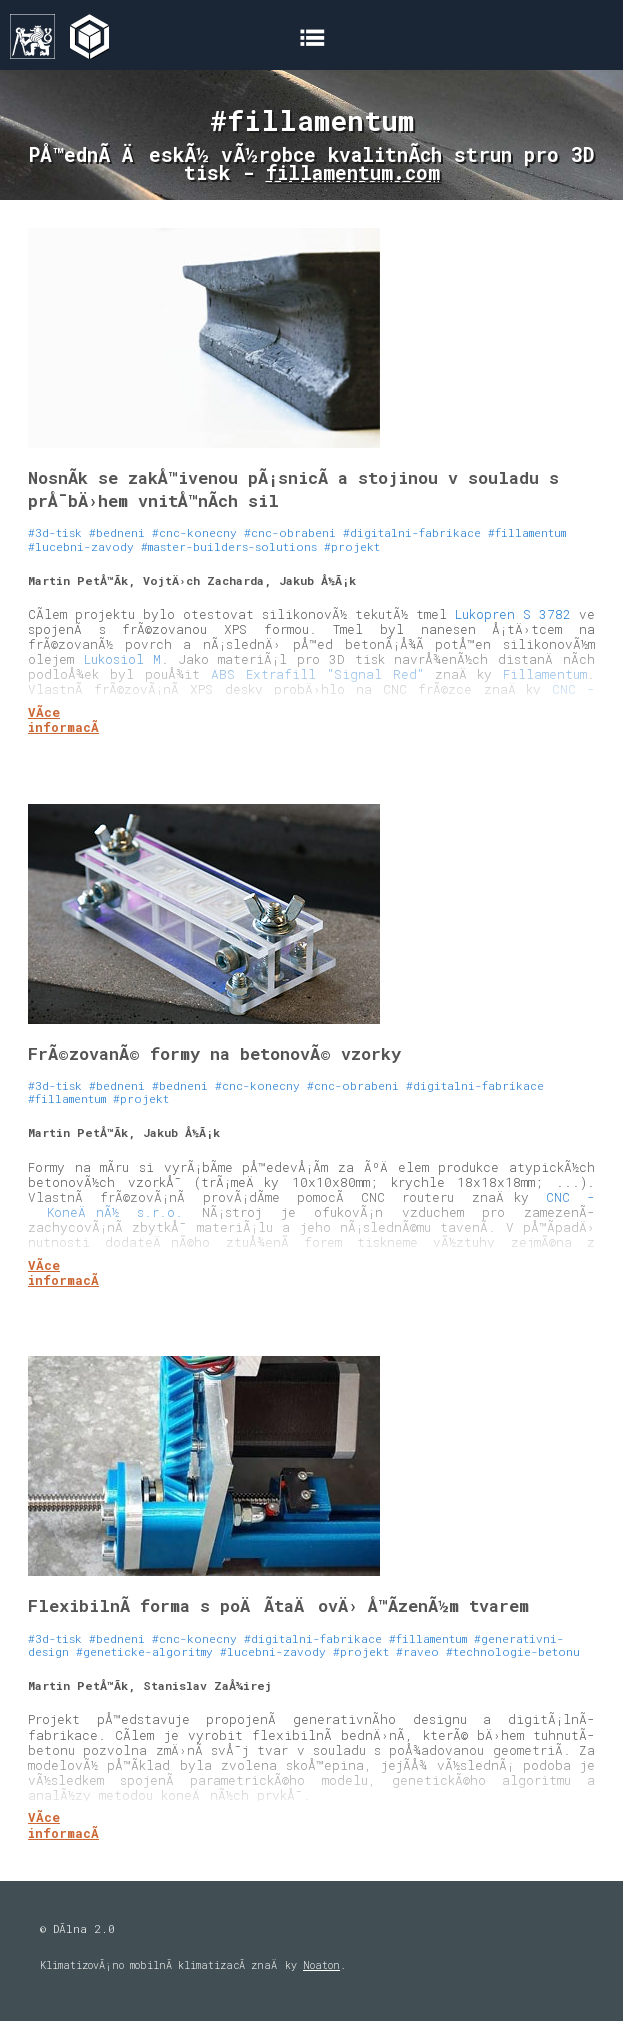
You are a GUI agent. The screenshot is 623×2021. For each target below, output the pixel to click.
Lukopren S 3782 (513, 614)
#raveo (417, 1651)
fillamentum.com (353, 172)
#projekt (352, 546)
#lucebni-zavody (81, 546)
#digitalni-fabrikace (412, 532)
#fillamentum (527, 532)
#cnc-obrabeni (290, 532)
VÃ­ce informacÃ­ (63, 720)
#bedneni (117, 532)
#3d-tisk (55, 532)
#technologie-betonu (513, 1651)
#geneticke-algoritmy (144, 1651)
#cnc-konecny (194, 532)
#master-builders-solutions (229, 546)
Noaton (321, 1965)
